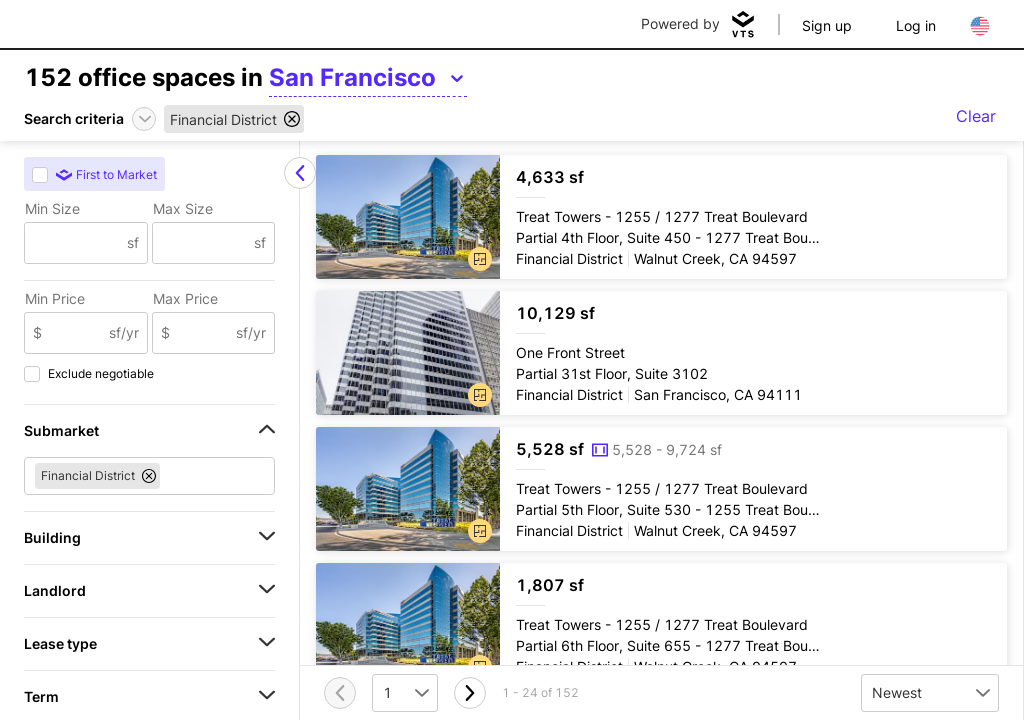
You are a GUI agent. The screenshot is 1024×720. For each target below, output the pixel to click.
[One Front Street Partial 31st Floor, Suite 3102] (661, 353)
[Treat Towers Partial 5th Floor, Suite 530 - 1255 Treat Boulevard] (661, 489)
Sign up (827, 25)
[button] (480, 259)
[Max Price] (203, 333)
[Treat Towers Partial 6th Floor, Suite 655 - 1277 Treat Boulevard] (661, 625)
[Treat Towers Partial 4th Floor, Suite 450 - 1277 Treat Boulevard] (661, 217)
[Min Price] (75, 333)
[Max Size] (204, 243)
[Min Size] (76, 243)
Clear (976, 116)
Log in (916, 25)
